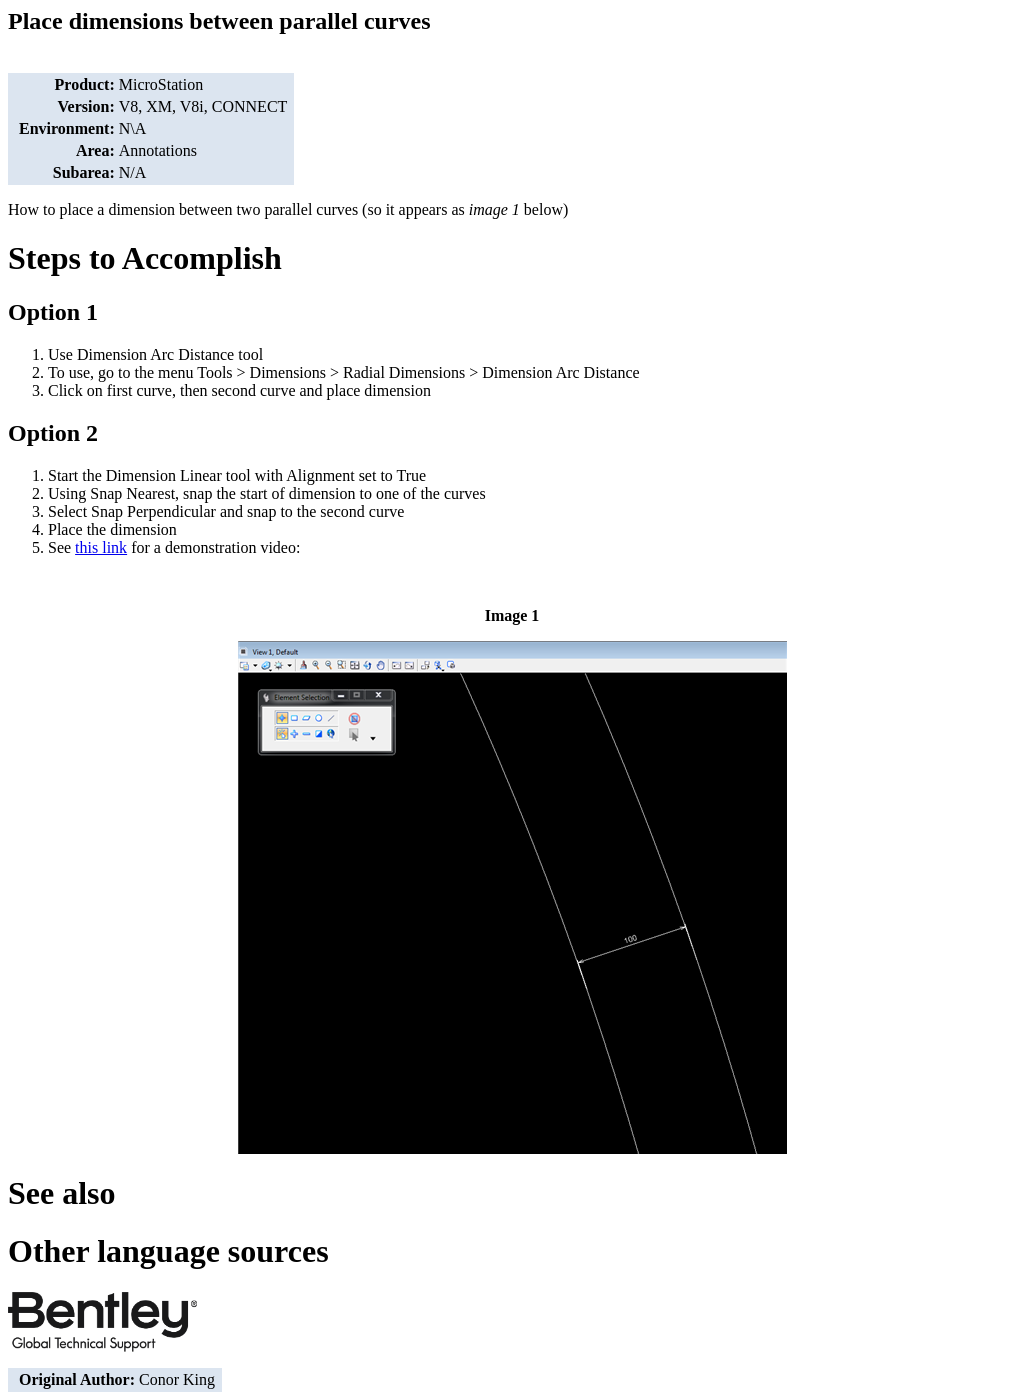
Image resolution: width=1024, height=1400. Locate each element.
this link (101, 547)
